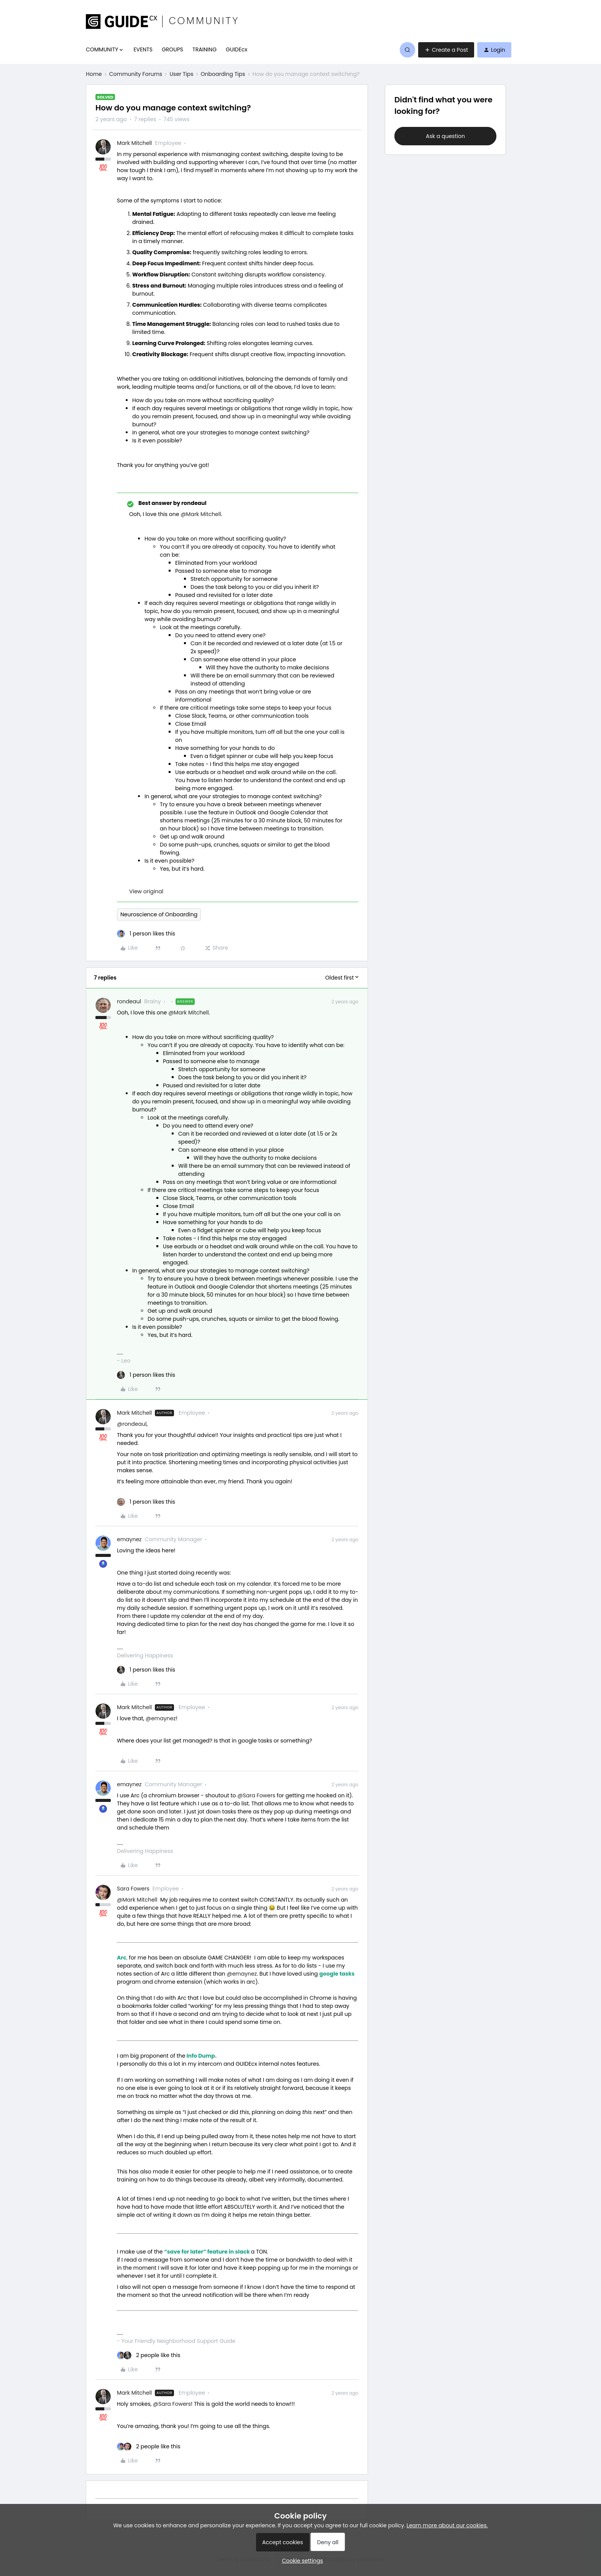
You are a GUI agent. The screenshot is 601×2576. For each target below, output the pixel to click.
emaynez (129, 1539)
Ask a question (445, 136)
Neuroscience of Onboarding (158, 914)
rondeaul (129, 1001)
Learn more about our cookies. (447, 2525)
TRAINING (204, 49)
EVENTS (142, 49)
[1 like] (146, 934)
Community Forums (136, 74)
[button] (446, 50)
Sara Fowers (133, 1888)
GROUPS (172, 49)
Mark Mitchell (134, 143)
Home (94, 74)
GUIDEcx (236, 49)
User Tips (181, 74)
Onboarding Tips (223, 74)
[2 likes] (149, 2355)
